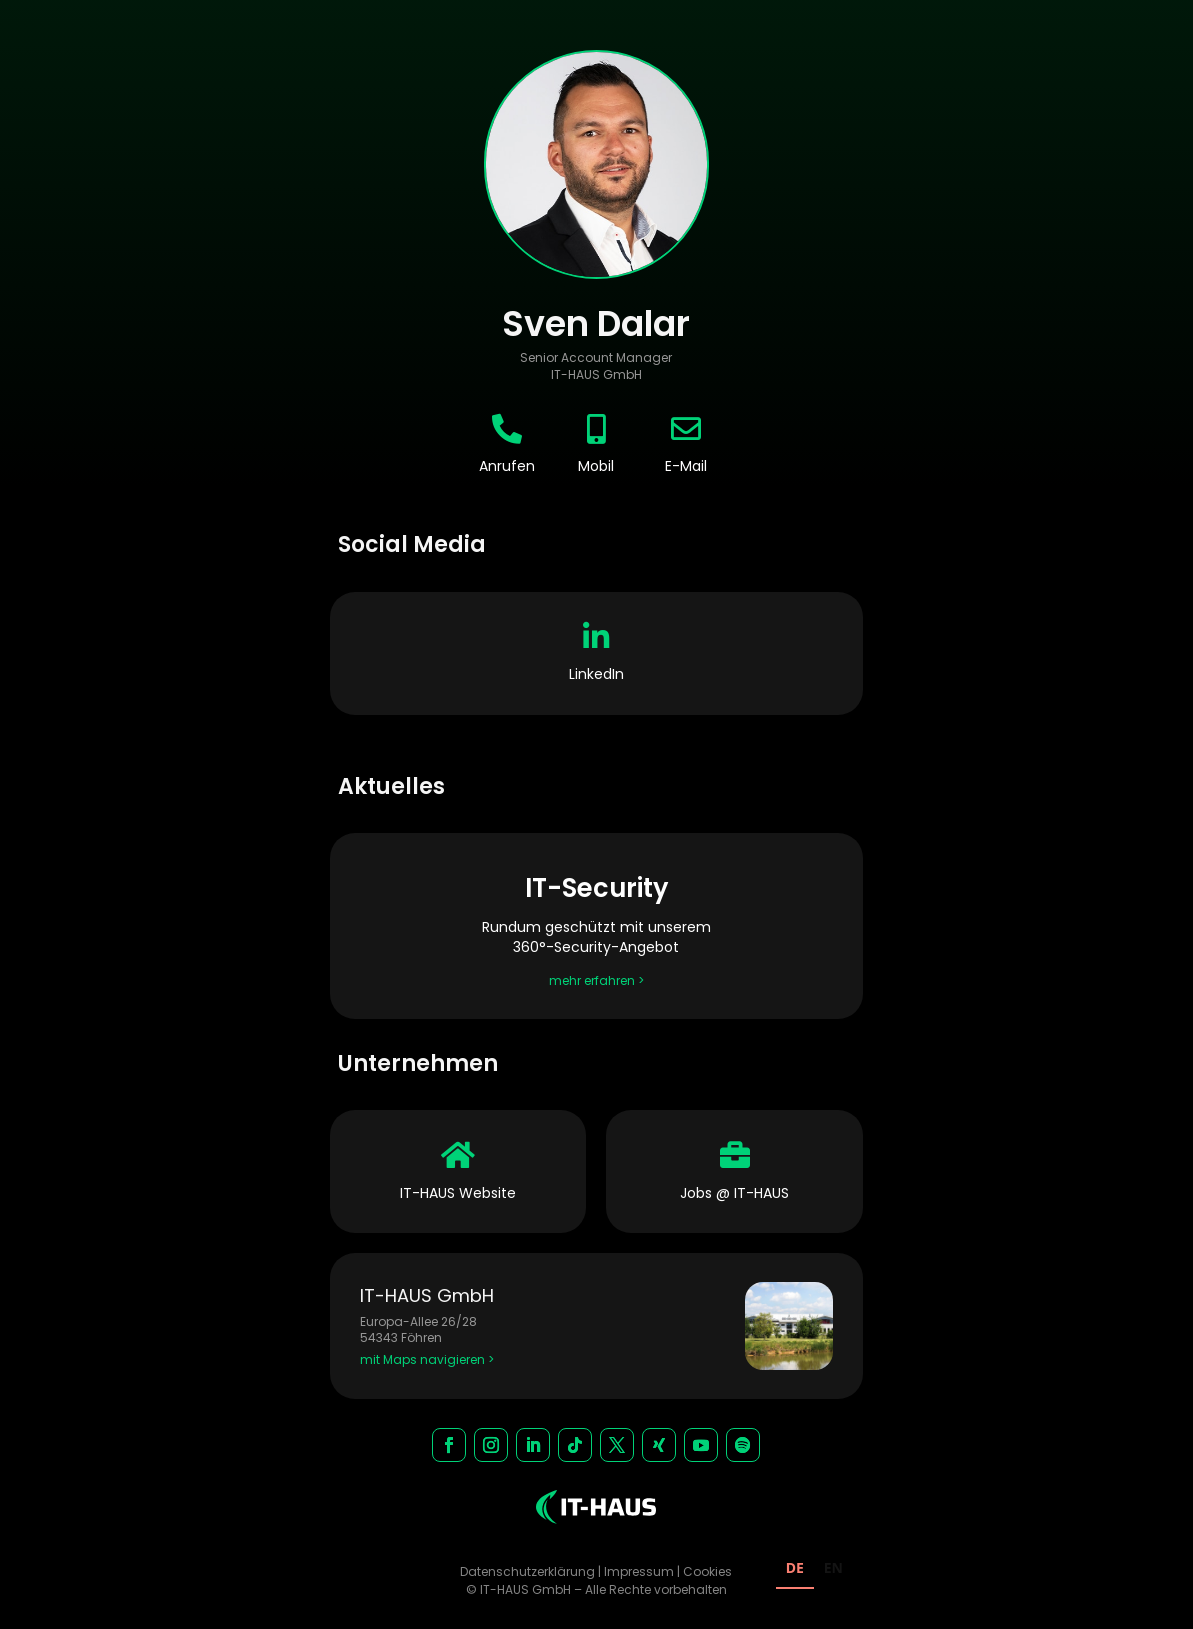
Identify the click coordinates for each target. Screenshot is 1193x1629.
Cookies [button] (707, 1571)
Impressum (639, 1571)
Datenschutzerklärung (527, 1571)
